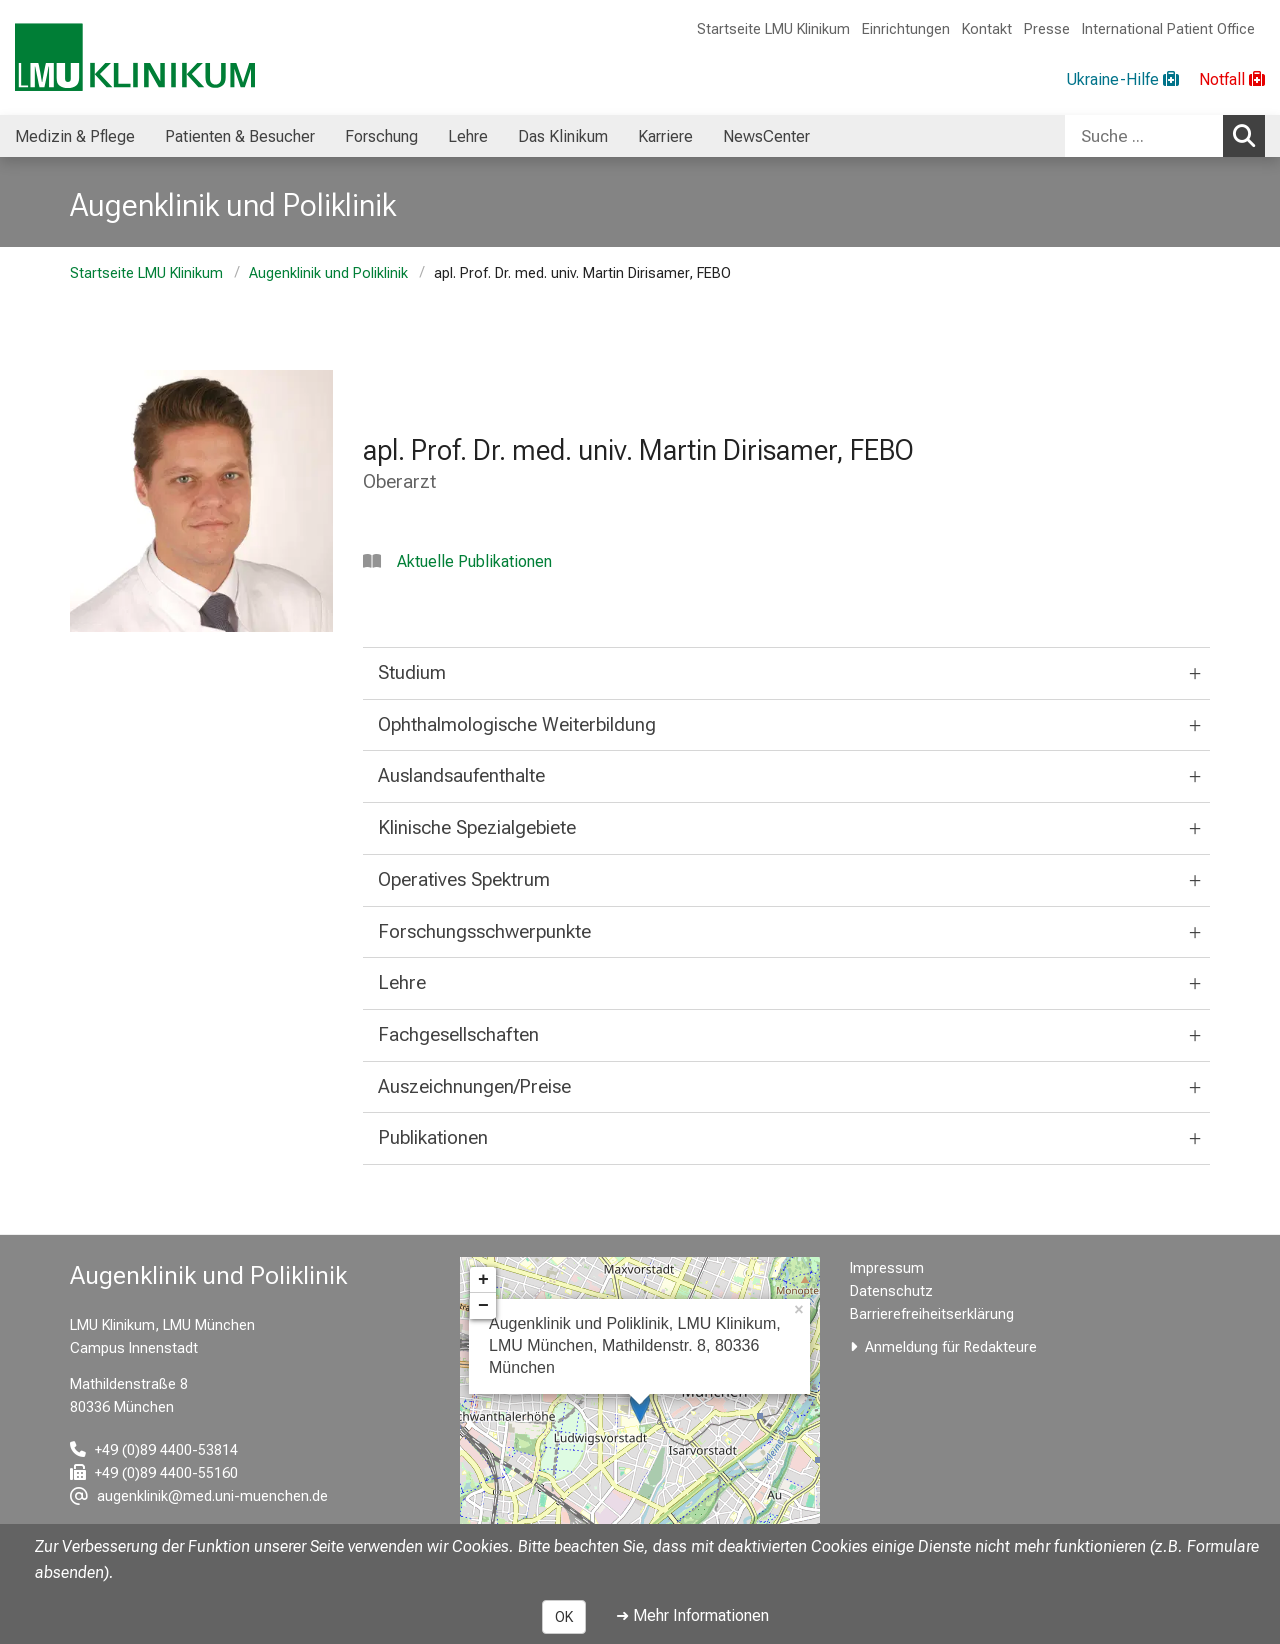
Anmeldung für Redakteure (951, 1347)
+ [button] (483, 1280)
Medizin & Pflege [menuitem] (75, 136)
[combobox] (1165, 136)
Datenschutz (891, 1291)
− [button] (483, 1306)
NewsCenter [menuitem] (766, 136)
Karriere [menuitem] (665, 136)
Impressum (887, 1268)
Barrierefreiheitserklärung (932, 1314)
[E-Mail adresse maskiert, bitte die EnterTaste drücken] (199, 1496)
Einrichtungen (906, 29)
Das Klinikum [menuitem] (563, 136)
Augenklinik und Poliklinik (328, 273)
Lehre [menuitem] (468, 136)
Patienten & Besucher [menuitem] (240, 136)
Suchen (1249, 135)
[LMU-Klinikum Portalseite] (135, 57)
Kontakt (987, 29)
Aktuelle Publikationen (474, 561)
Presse (1047, 29)
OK (564, 1617)
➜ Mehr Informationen (692, 1615)
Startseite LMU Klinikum (773, 29)
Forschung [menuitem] (381, 136)
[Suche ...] (1144, 136)
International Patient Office (1168, 29)
